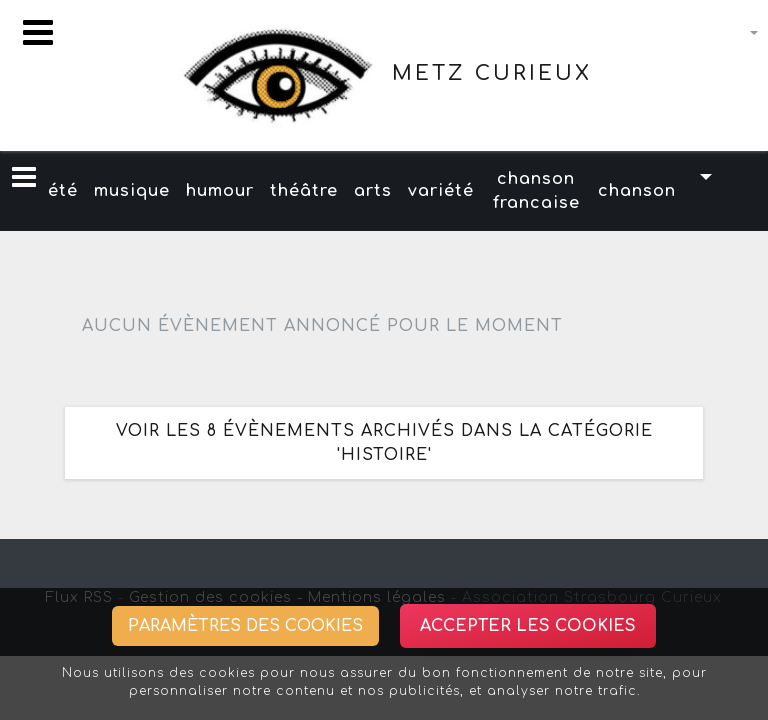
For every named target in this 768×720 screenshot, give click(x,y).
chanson (637, 191)
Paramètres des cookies (245, 626)
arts (373, 191)
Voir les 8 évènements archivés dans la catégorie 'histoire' (384, 443)
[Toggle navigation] (38, 32)
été (63, 191)
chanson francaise (536, 191)
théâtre (304, 191)
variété (441, 191)
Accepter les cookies (528, 626)
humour (220, 191)
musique (132, 191)
